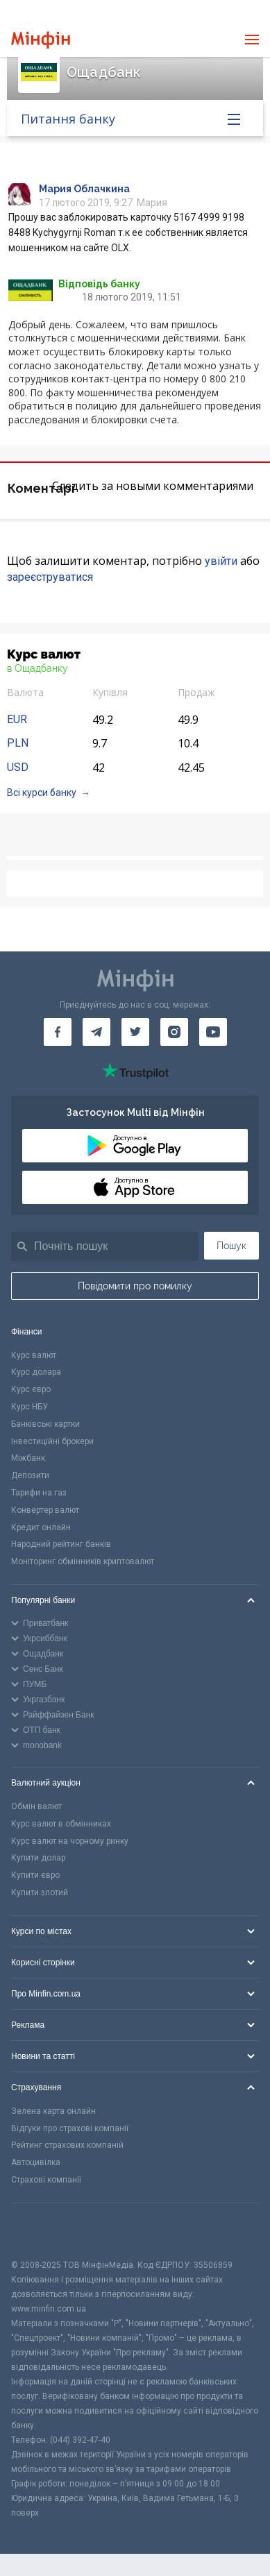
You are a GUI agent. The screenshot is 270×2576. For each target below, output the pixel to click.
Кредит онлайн (41, 1527)
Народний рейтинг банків (61, 1544)
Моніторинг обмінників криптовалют (82, 1561)
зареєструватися (50, 577)
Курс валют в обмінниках (61, 1824)
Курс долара (36, 1372)
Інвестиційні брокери (52, 1441)
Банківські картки (45, 1424)
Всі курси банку (41, 792)
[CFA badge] (42, 2231)
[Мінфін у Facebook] (57, 1032)
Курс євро (31, 1389)
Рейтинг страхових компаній (67, 2145)
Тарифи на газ (39, 1493)
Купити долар (38, 1858)
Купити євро (35, 1875)
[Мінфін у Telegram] (96, 1032)
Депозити (30, 1475)
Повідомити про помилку (135, 1285)
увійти (221, 561)
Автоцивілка (35, 2162)
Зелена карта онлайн (53, 2111)
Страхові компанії (46, 2180)
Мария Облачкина (84, 188)
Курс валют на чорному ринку (69, 1841)
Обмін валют (36, 1806)
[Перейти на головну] (40, 40)
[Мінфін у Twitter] (135, 1032)
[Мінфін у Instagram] (174, 1032)
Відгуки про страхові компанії (69, 2128)
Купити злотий (39, 1892)
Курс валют (33, 1355)
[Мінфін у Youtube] (213, 1032)
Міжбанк (28, 1458)
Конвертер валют (45, 1510)
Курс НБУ (29, 1407)
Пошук (231, 1245)
